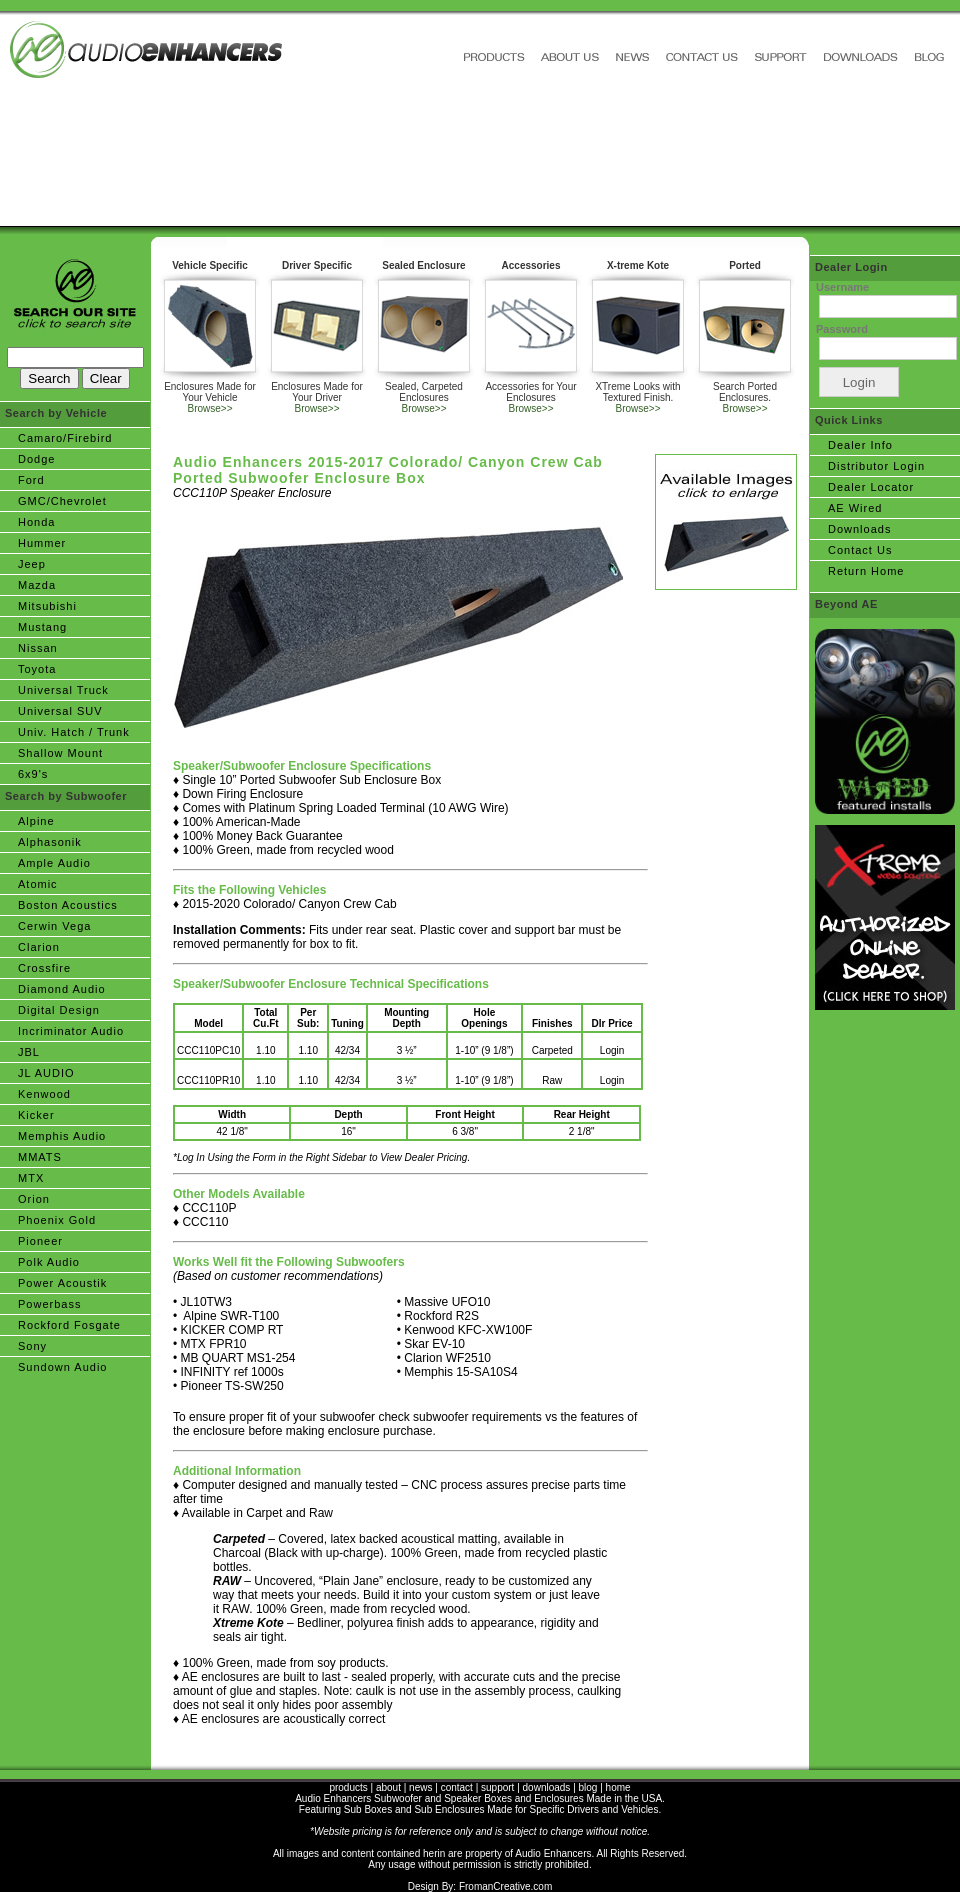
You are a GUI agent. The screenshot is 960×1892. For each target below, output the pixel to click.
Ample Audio (54, 863)
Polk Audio (49, 1262)
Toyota (37, 669)
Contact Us (860, 550)
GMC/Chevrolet (62, 501)
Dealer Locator (871, 487)
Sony (32, 1346)
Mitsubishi (47, 606)
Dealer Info (860, 445)
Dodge (36, 459)
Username (842, 287)
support (497, 1787)
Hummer (42, 543)
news (420, 1787)
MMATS (40, 1157)
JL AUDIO (46, 1073)
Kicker (36, 1115)
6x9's (33, 774)
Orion (34, 1199)
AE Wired (855, 508)
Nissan (38, 648)
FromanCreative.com (505, 1886)
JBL (29, 1052)
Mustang (42, 627)
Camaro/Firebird (65, 438)
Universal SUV (60, 711)
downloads (547, 1787)
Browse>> (209, 408)
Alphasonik (50, 842)
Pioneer (40, 1241)
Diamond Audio (62, 989)
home (618, 1787)
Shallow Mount (60, 753)
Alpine (36, 821)
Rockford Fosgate (69, 1325)
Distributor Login (876, 466)
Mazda (37, 585)
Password (842, 329)
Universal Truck (63, 690)
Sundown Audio (62, 1367)
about (388, 1787)
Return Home (866, 571)
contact (457, 1787)
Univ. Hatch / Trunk (74, 732)
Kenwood (44, 1094)
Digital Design (59, 1010)
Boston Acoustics (68, 905)
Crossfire (44, 968)
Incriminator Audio (71, 1031)
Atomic (38, 884)
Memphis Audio (62, 1136)
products (348, 1787)
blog (588, 1787)
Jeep (32, 564)
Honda (36, 522)
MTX (31, 1178)
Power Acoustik (62, 1283)
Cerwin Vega (54, 926)
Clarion (39, 947)
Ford (31, 480)
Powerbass (49, 1304)
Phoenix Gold (57, 1220)
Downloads (859, 529)
